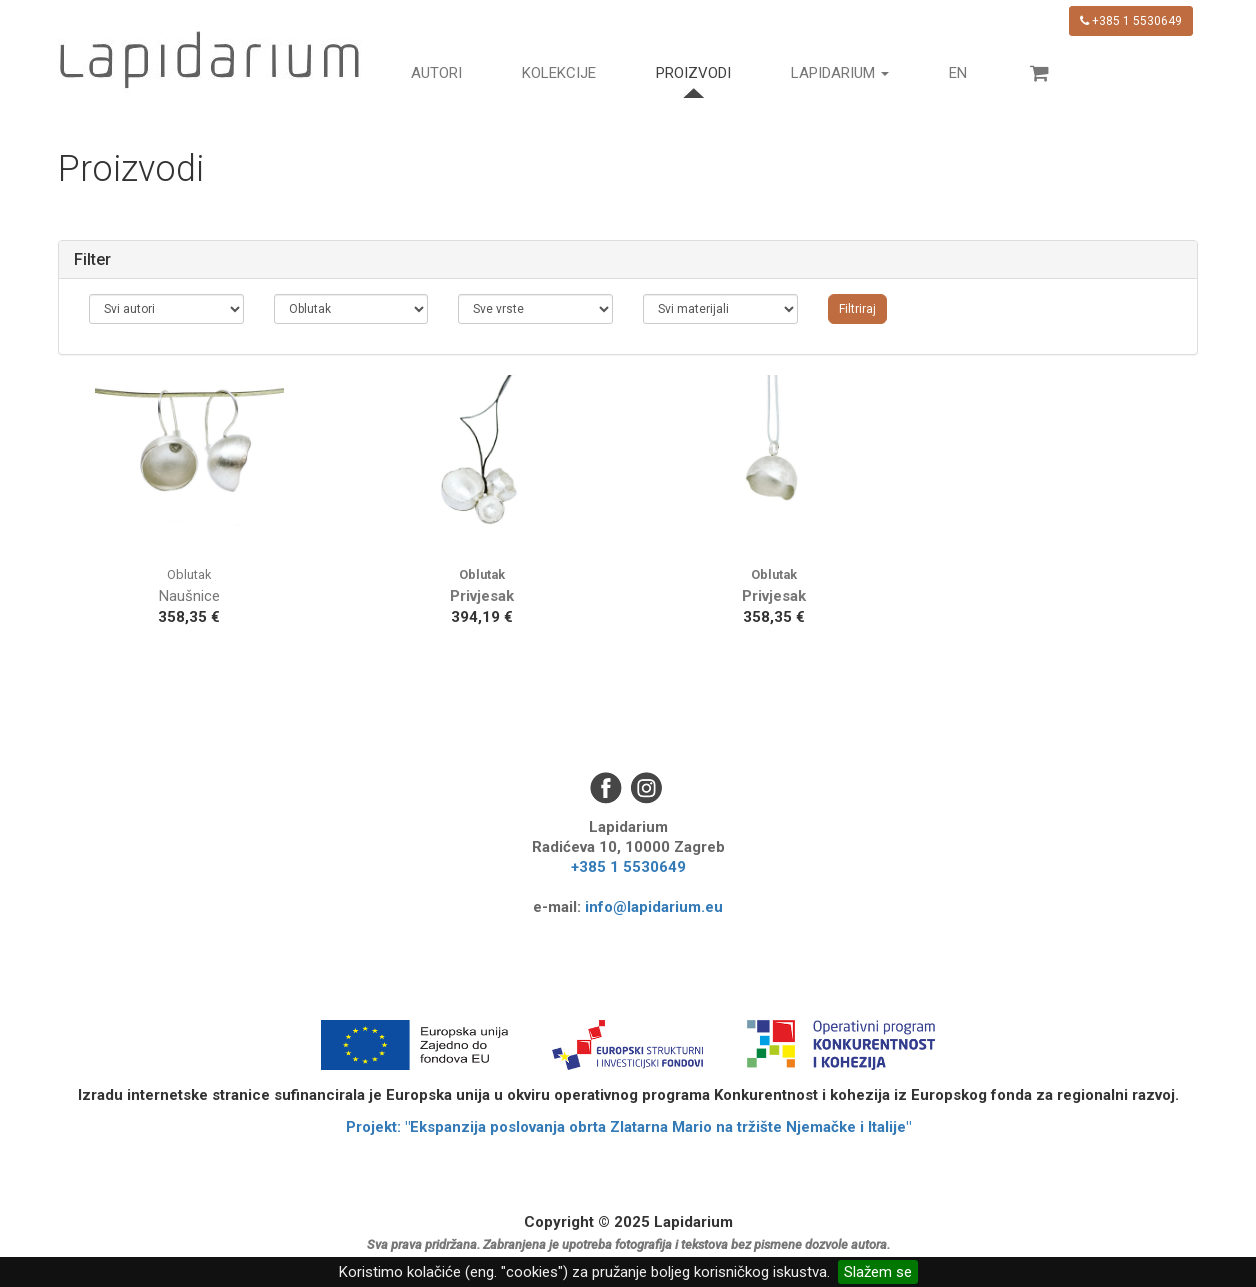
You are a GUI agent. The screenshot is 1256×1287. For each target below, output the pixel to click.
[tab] (628, 260)
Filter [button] (92, 259)
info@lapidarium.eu (654, 907)
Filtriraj (857, 309)
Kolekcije (559, 73)
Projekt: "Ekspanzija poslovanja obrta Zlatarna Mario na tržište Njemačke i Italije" (628, 1127)
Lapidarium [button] (840, 73)
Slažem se (878, 1272)
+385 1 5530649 (1131, 21)
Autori (436, 73)
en (958, 73)
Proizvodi (693, 73)
